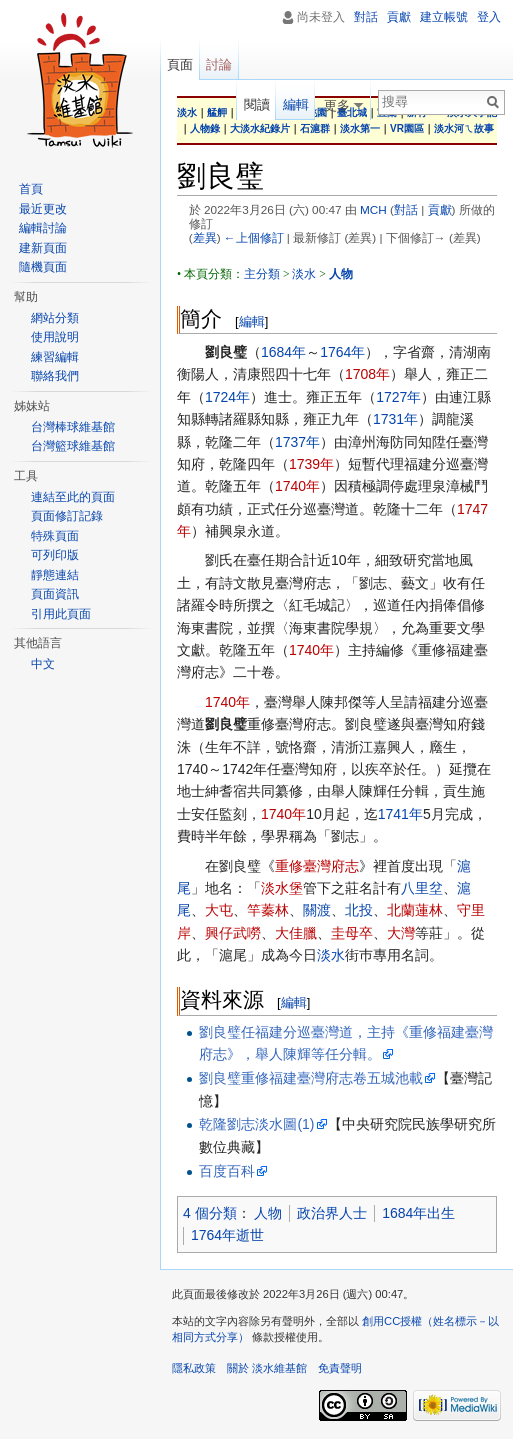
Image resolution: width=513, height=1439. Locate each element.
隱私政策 (194, 1368)
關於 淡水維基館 (267, 1368)
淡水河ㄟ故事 (464, 128)
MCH (373, 209)
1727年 (398, 397)
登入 (489, 17)
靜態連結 (55, 575)
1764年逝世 (227, 1235)
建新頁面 (43, 248)
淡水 (304, 274)
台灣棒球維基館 (73, 427)
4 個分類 (210, 1213)
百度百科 (227, 1171)
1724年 (227, 397)
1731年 (395, 419)
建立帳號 (444, 17)
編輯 (252, 321)
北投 (359, 910)
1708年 (367, 374)
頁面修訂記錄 (67, 516)
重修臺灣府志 (317, 866)
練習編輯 (55, 357)
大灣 (401, 933)
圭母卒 (352, 933)
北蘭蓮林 (415, 910)
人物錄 (205, 128)
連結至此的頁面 (73, 497)
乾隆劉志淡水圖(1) (256, 1124)
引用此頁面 (61, 614)
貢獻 (440, 209)
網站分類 (55, 318)
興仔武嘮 (233, 933)
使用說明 (55, 337)
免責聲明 (340, 1368)
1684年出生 (418, 1213)
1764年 (342, 352)
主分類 (262, 274)
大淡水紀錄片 (260, 128)
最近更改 (43, 209)
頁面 (180, 64)
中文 (43, 664)
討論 (219, 64)
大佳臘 (296, 933)
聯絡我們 (55, 376)
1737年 (297, 442)
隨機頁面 (43, 267)
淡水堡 (282, 888)
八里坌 (422, 888)
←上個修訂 (254, 237)
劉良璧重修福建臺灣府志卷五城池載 (311, 1078)
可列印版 (55, 555)
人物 (268, 1213)
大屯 (219, 910)
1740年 (297, 486)
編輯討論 (43, 228)
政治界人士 (332, 1213)
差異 (205, 237)
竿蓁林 (268, 910)
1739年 (311, 464)
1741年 (400, 814)
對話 (406, 209)
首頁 (31, 189)
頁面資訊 (55, 594)
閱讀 (257, 104)
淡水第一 (360, 128)
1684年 (283, 352)
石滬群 (315, 128)
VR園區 (407, 128)
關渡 (317, 910)
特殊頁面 (55, 536)
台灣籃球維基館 (73, 446)
